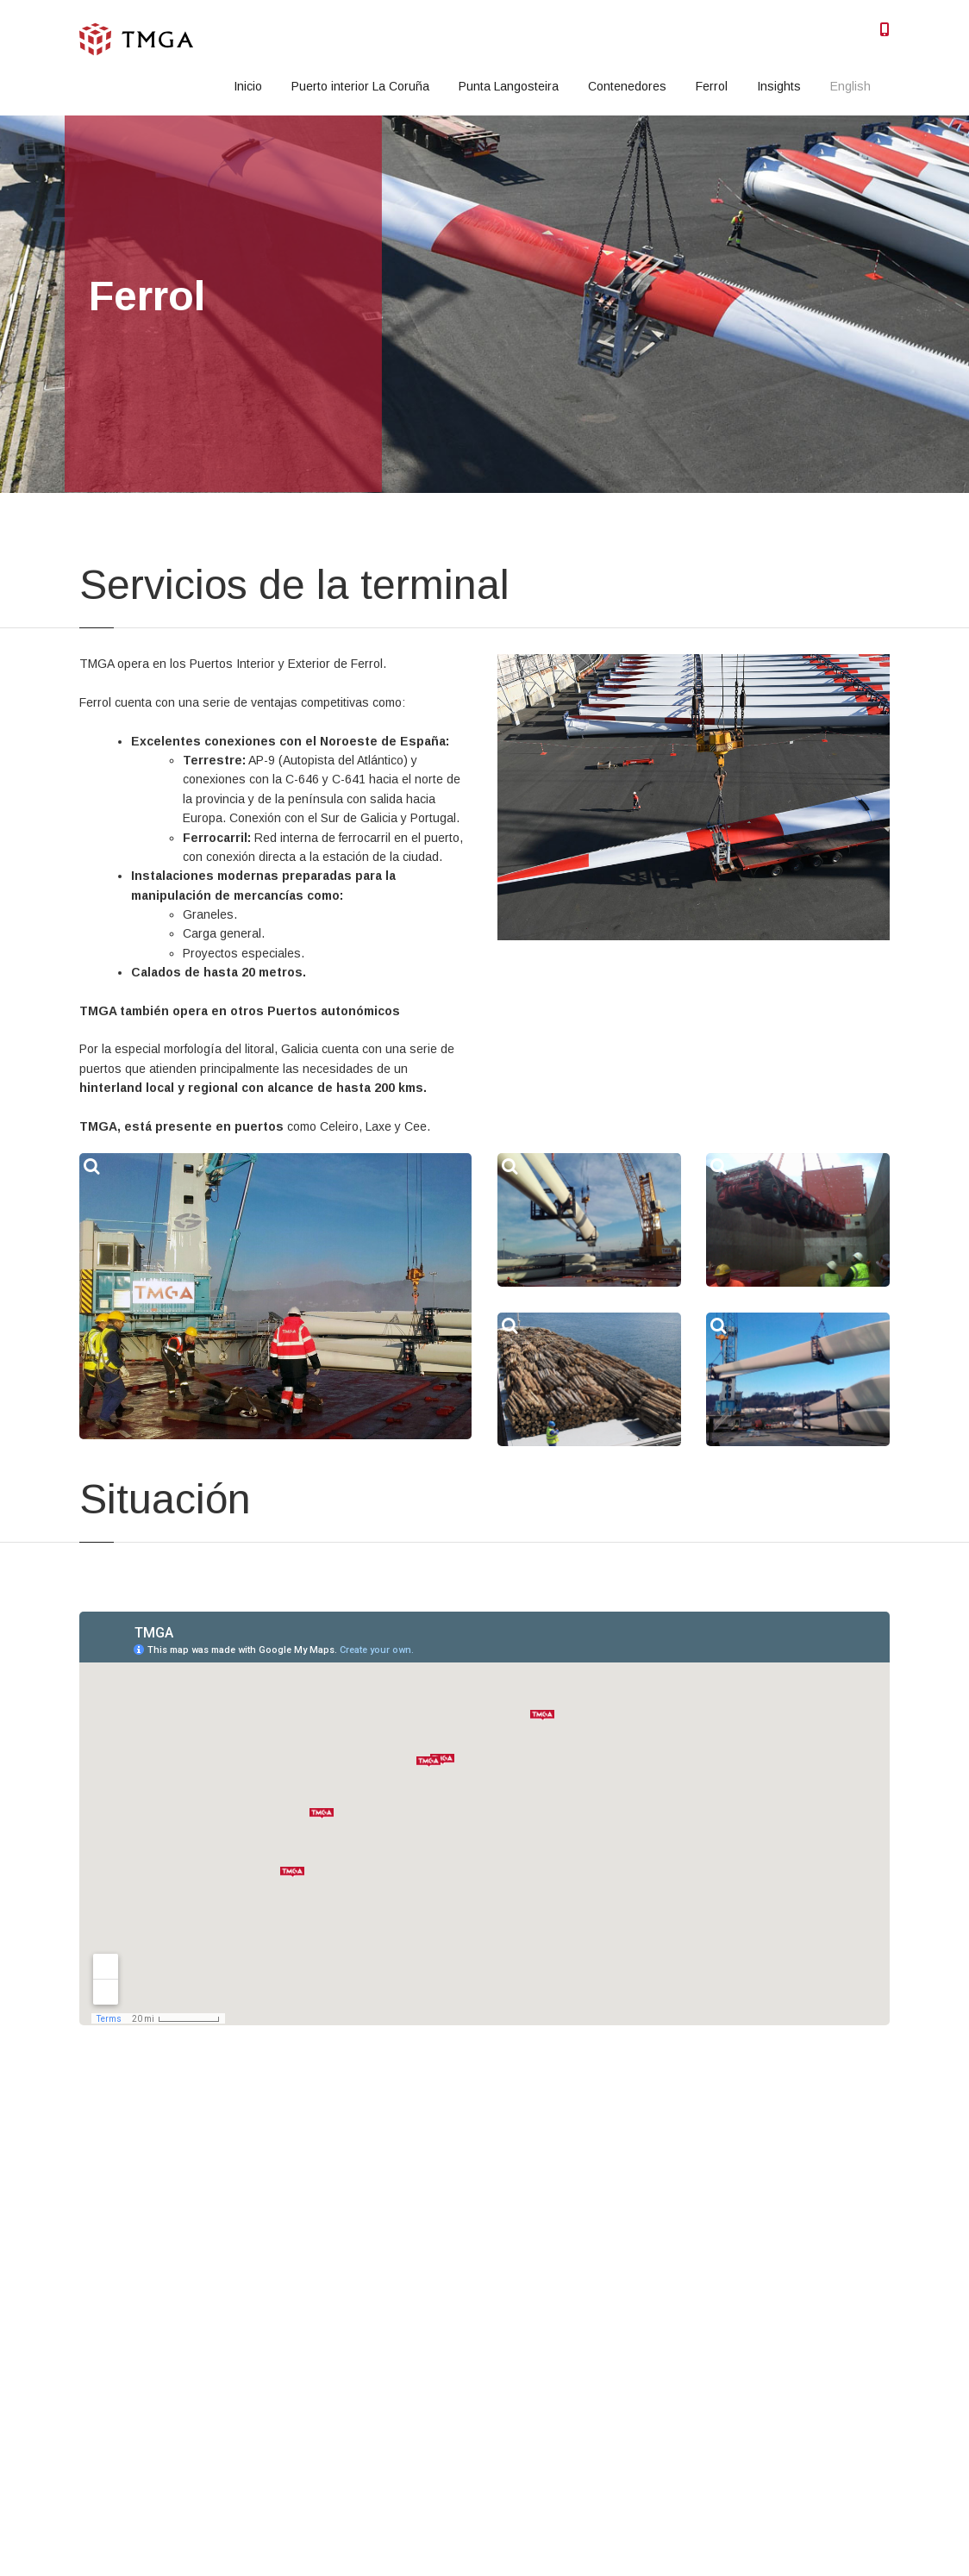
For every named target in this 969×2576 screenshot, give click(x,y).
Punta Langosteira (509, 86)
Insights (779, 86)
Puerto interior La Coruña (360, 86)
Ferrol (712, 86)
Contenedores (627, 86)
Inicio (248, 86)
